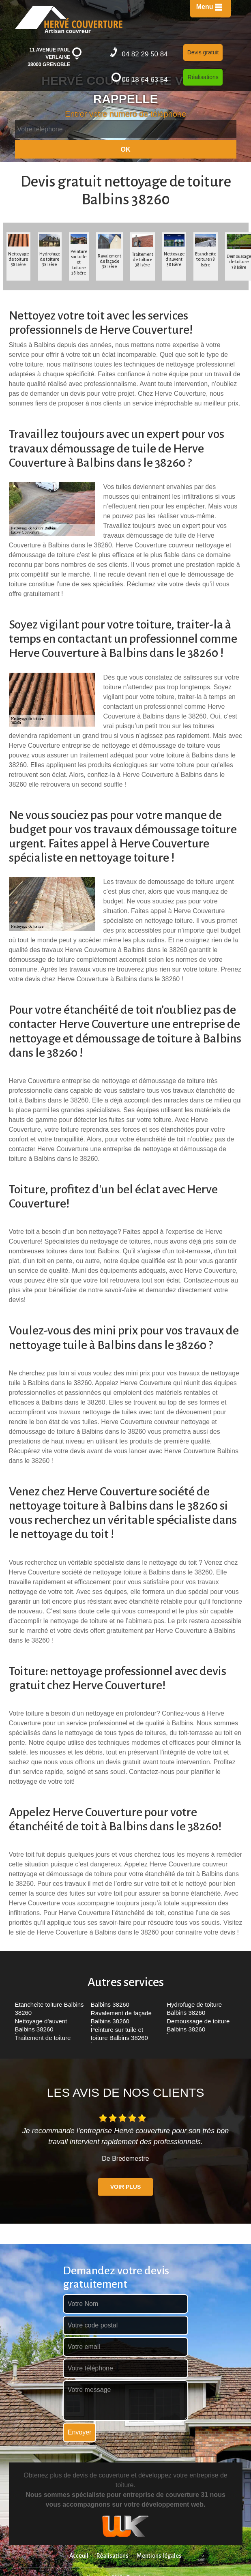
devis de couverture (101, 2475)
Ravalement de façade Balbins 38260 (121, 2017)
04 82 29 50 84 (139, 52)
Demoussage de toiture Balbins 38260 (198, 2025)
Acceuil (78, 2555)
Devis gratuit (203, 52)
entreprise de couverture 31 (165, 2494)
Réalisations (202, 77)
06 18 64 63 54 (139, 78)
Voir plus (125, 2186)
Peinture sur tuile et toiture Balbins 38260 (119, 2033)
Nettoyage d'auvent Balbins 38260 (41, 2025)
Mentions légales (159, 2555)
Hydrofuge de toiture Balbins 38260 (194, 2008)
